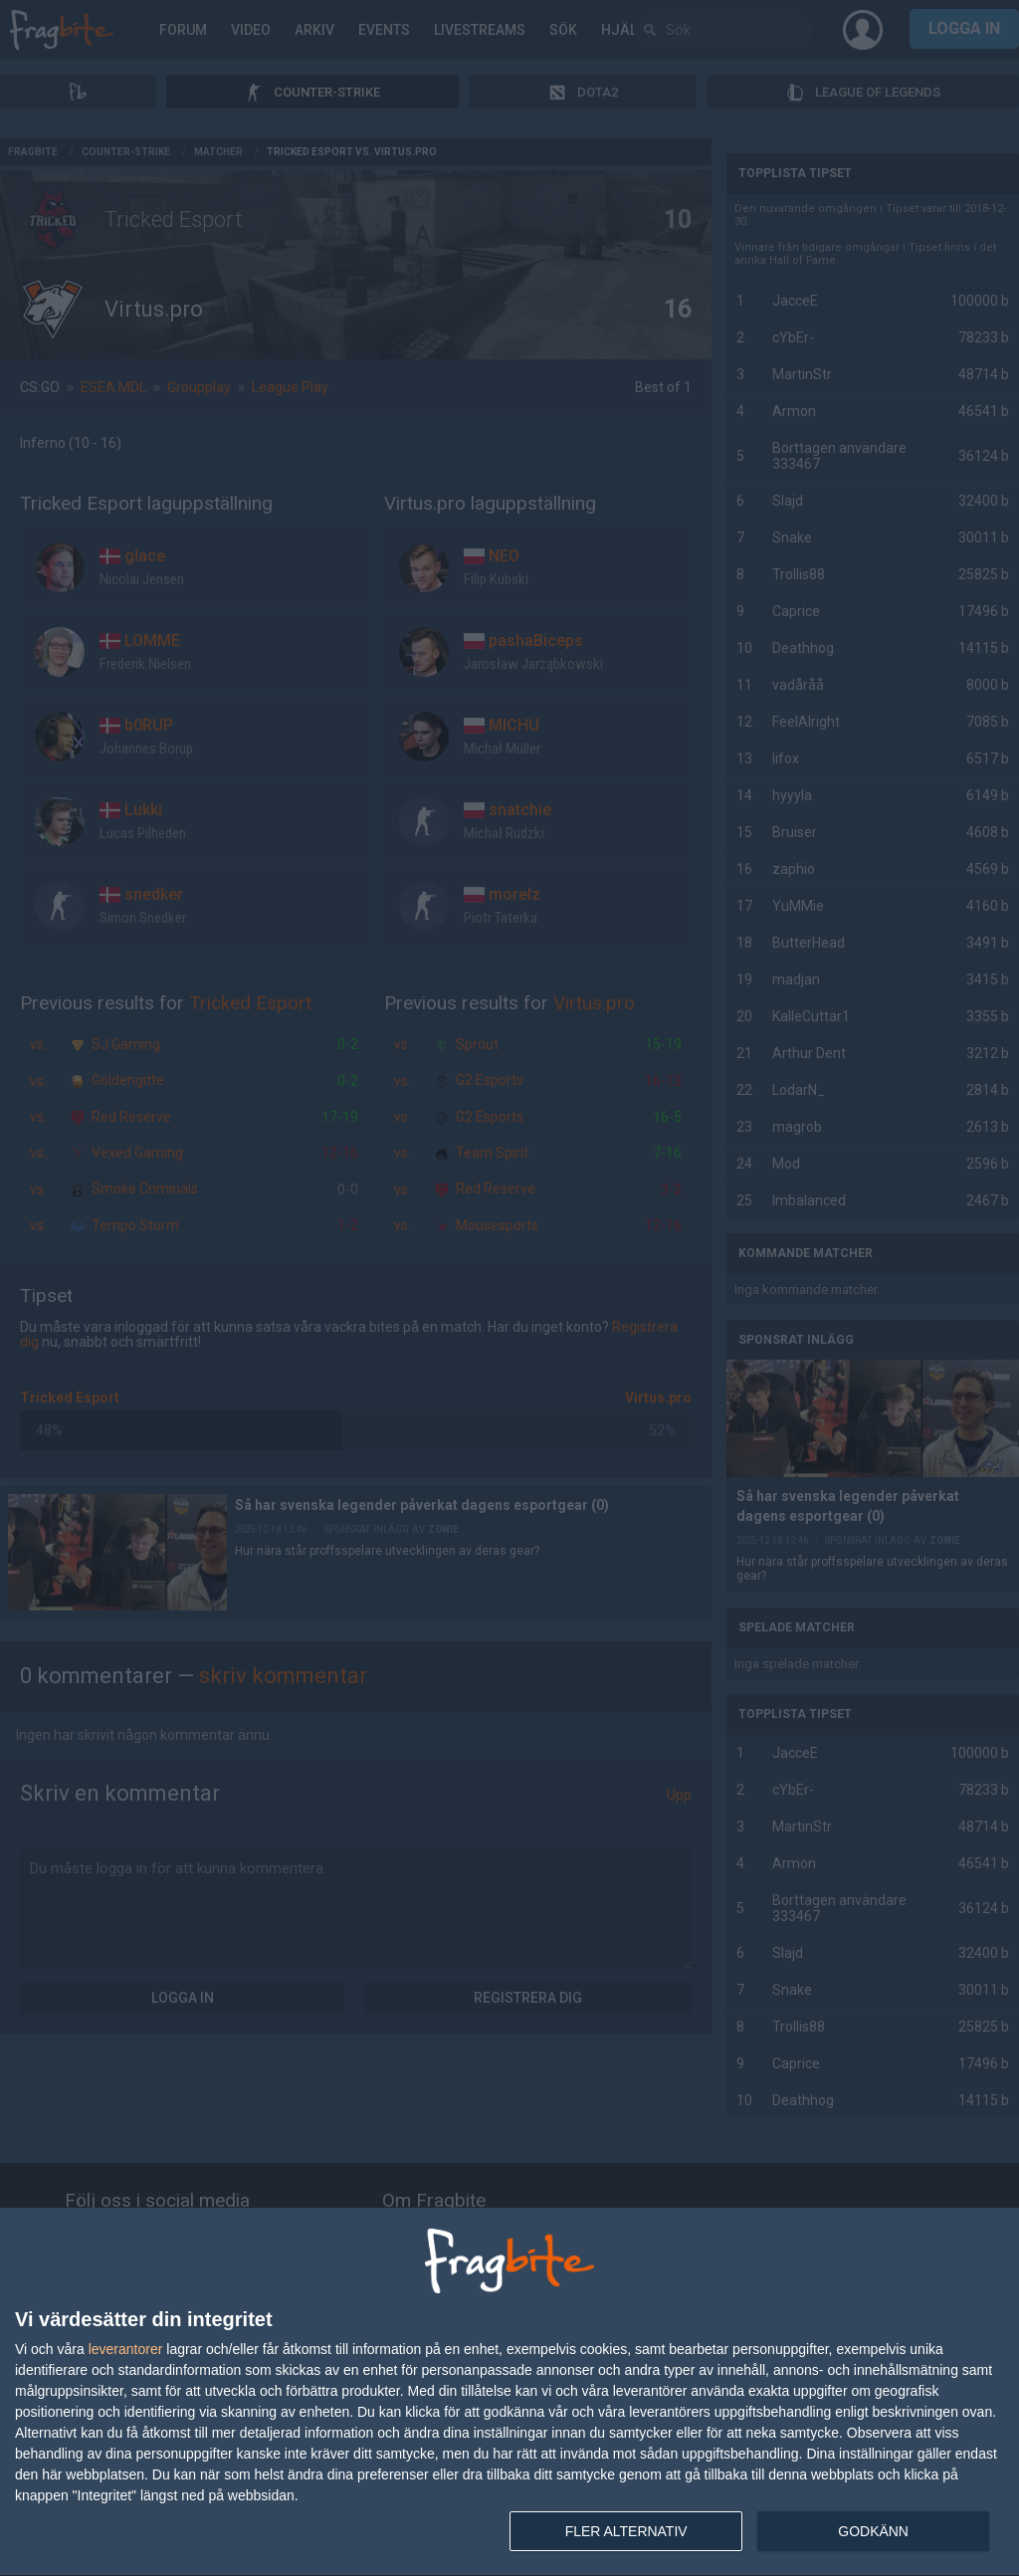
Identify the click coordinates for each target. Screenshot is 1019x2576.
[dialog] (509, 2392)
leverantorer (126, 2349)
